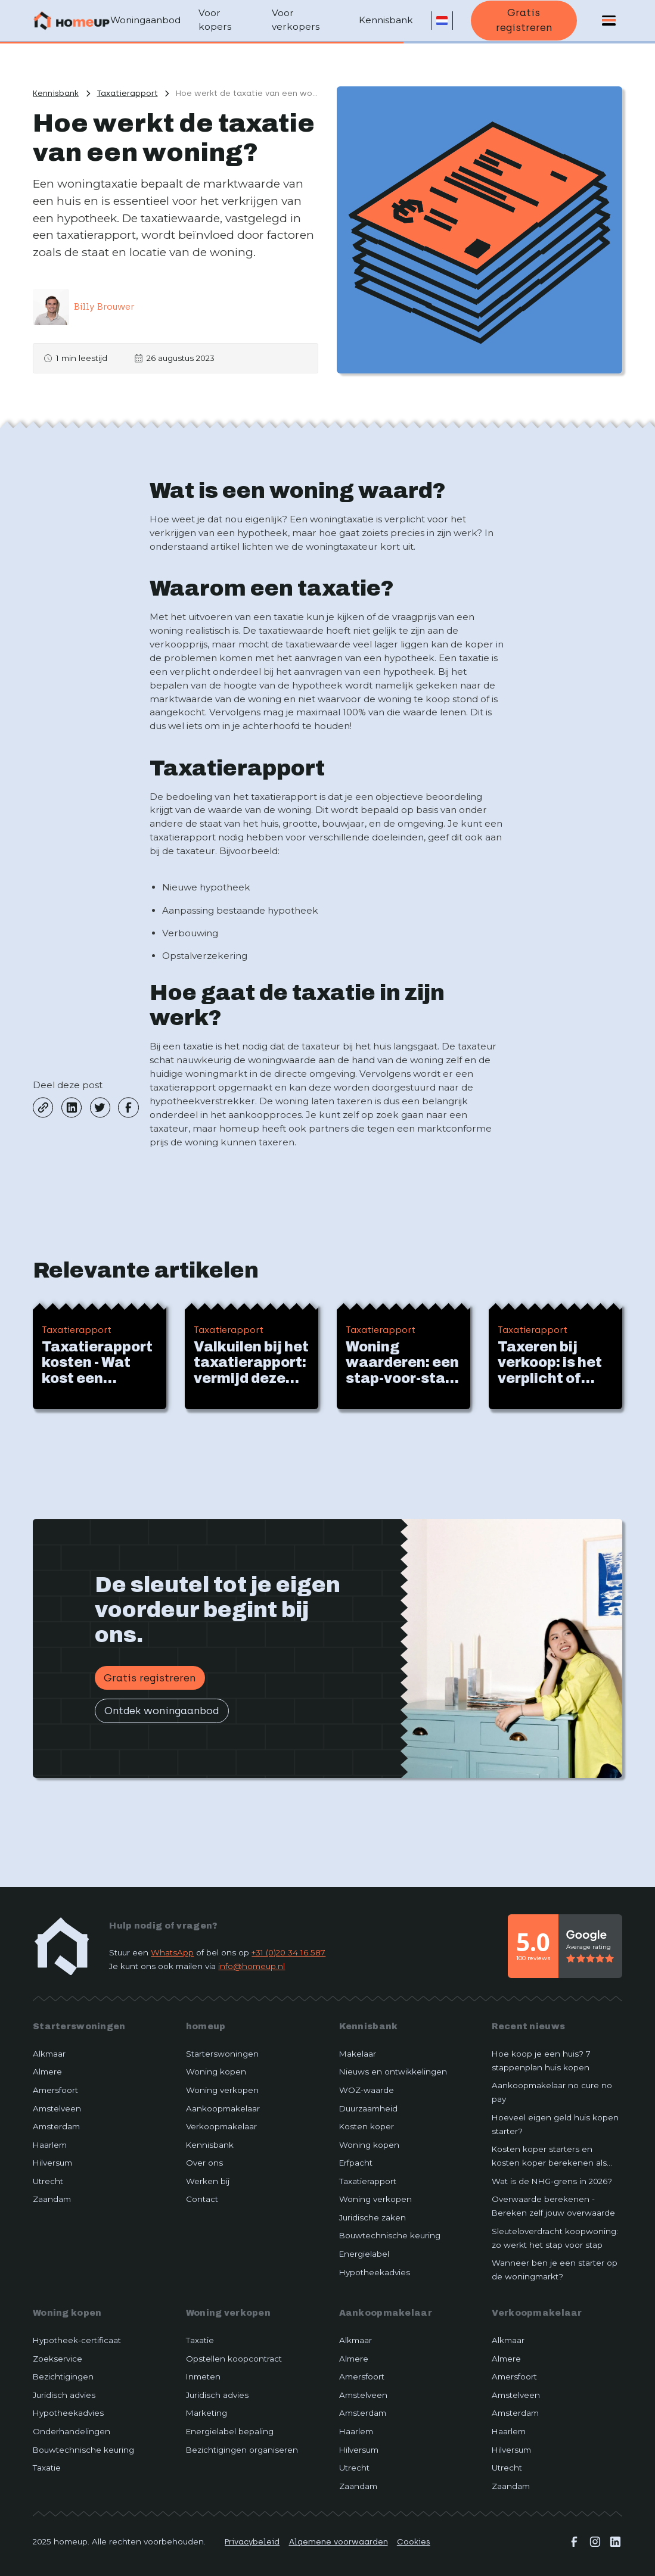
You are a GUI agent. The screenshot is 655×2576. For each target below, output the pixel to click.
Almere (47, 2071)
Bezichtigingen (63, 2376)
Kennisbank (386, 20)
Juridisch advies (64, 2395)
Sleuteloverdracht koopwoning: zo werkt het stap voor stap (555, 2238)
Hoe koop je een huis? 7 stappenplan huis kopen (541, 2060)
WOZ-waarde (366, 2090)
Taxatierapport (367, 2181)
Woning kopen (216, 2071)
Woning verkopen (222, 2090)
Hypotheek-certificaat (77, 2340)
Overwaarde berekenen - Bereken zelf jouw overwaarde (553, 2205)
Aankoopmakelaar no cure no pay (552, 2092)
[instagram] (595, 2542)
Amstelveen (57, 2108)
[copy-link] (43, 1107)
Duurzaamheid (368, 2108)
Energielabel (364, 2254)
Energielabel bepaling (230, 2431)
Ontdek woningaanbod (161, 1711)
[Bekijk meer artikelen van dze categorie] (127, 93)
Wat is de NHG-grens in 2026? (552, 2181)
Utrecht (48, 2181)
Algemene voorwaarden (338, 2541)
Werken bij (207, 2181)
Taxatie (47, 2467)
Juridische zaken (372, 2217)
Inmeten (203, 2376)
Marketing (206, 2413)
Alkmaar (49, 2053)
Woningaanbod (145, 20)
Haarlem (50, 2145)
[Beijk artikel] (99, 1356)
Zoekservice (57, 2358)
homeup (206, 2026)
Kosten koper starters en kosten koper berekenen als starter (549, 2157)
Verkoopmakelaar (221, 2126)
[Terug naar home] (71, 20)
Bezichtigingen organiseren (242, 2449)
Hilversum (52, 2162)
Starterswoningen (79, 2026)
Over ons (204, 2162)
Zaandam (52, 2199)
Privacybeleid (252, 2541)
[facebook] (128, 1107)
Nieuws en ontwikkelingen (393, 2071)
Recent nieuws (528, 2026)
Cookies (413, 2541)
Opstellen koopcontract (234, 2358)
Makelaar (357, 2053)
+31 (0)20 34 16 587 (288, 1952)
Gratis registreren (524, 20)
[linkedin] (71, 1107)
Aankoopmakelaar (223, 2108)
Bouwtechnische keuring (389, 2235)
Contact (202, 2199)
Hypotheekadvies (374, 2272)
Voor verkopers (295, 19)
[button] (442, 20)
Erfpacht (355, 2162)
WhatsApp (172, 1952)
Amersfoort (55, 2090)
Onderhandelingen (71, 2431)
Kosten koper (366, 2126)
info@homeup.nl (251, 1966)
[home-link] (62, 1946)
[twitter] (100, 1107)
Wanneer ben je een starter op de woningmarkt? (554, 2269)
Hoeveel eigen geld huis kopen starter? (555, 2124)
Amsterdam (56, 2126)
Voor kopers (214, 19)
